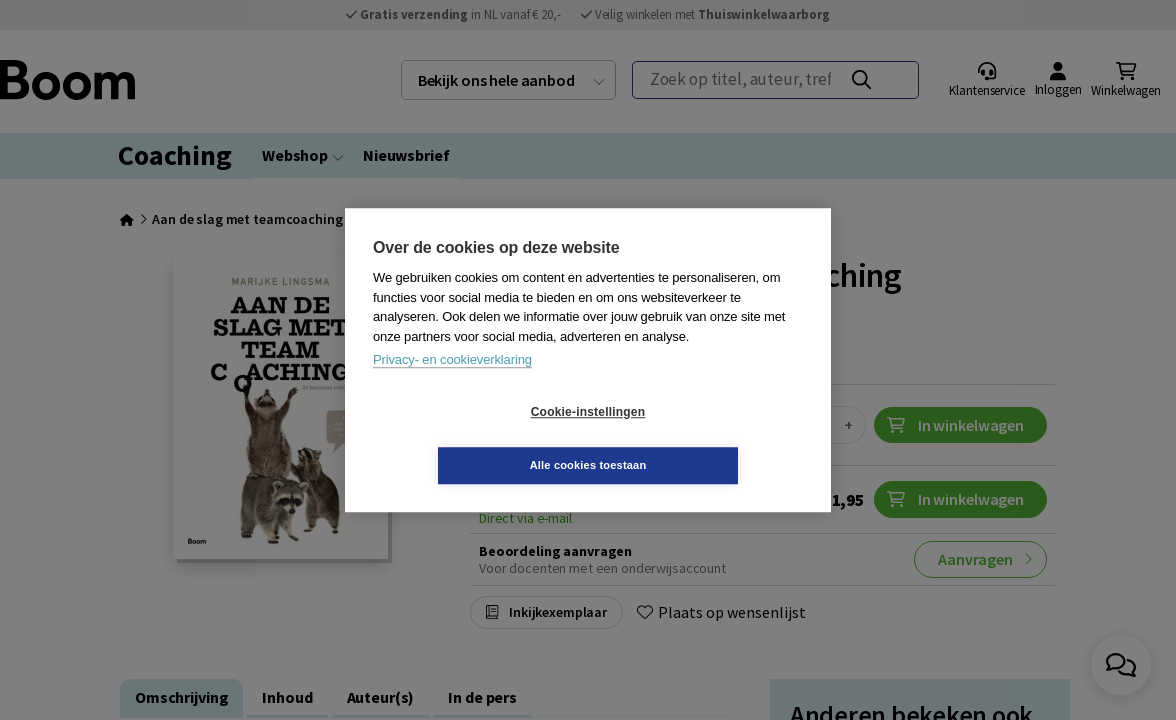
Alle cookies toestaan (707, 438)
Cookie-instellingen (469, 439)
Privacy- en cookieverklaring (452, 386)
